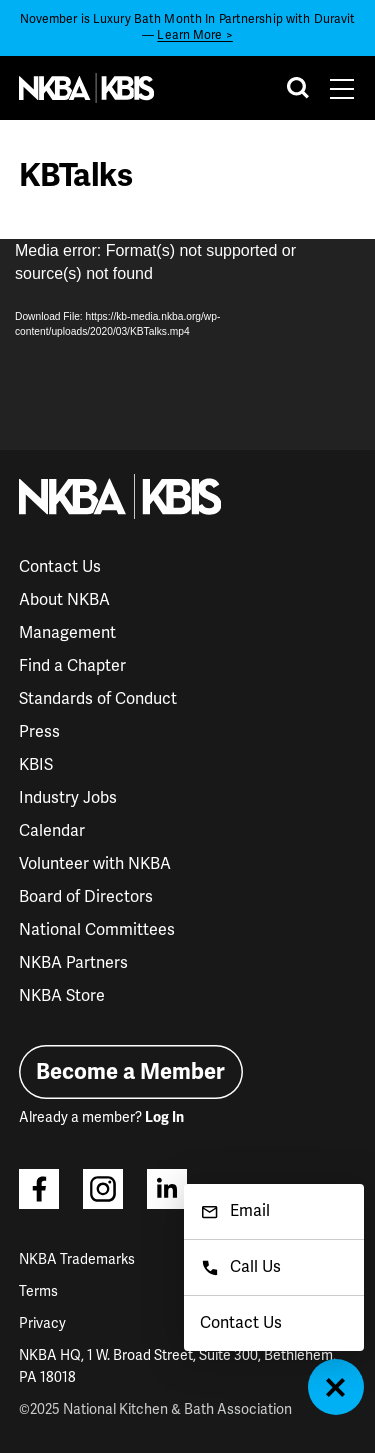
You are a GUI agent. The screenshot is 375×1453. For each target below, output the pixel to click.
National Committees (97, 930)
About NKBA (64, 600)
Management (67, 633)
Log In (164, 1117)
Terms (38, 1291)
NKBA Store (62, 996)
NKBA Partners (73, 963)
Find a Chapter (72, 666)
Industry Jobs (68, 798)
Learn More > (194, 35)
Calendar (52, 831)
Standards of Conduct (98, 699)
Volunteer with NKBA (95, 864)
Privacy (42, 1323)
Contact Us (60, 567)
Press (39, 732)
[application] (187, 344)
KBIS (36, 765)
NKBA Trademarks (77, 1259)
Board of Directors (86, 897)
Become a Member (130, 1071)
